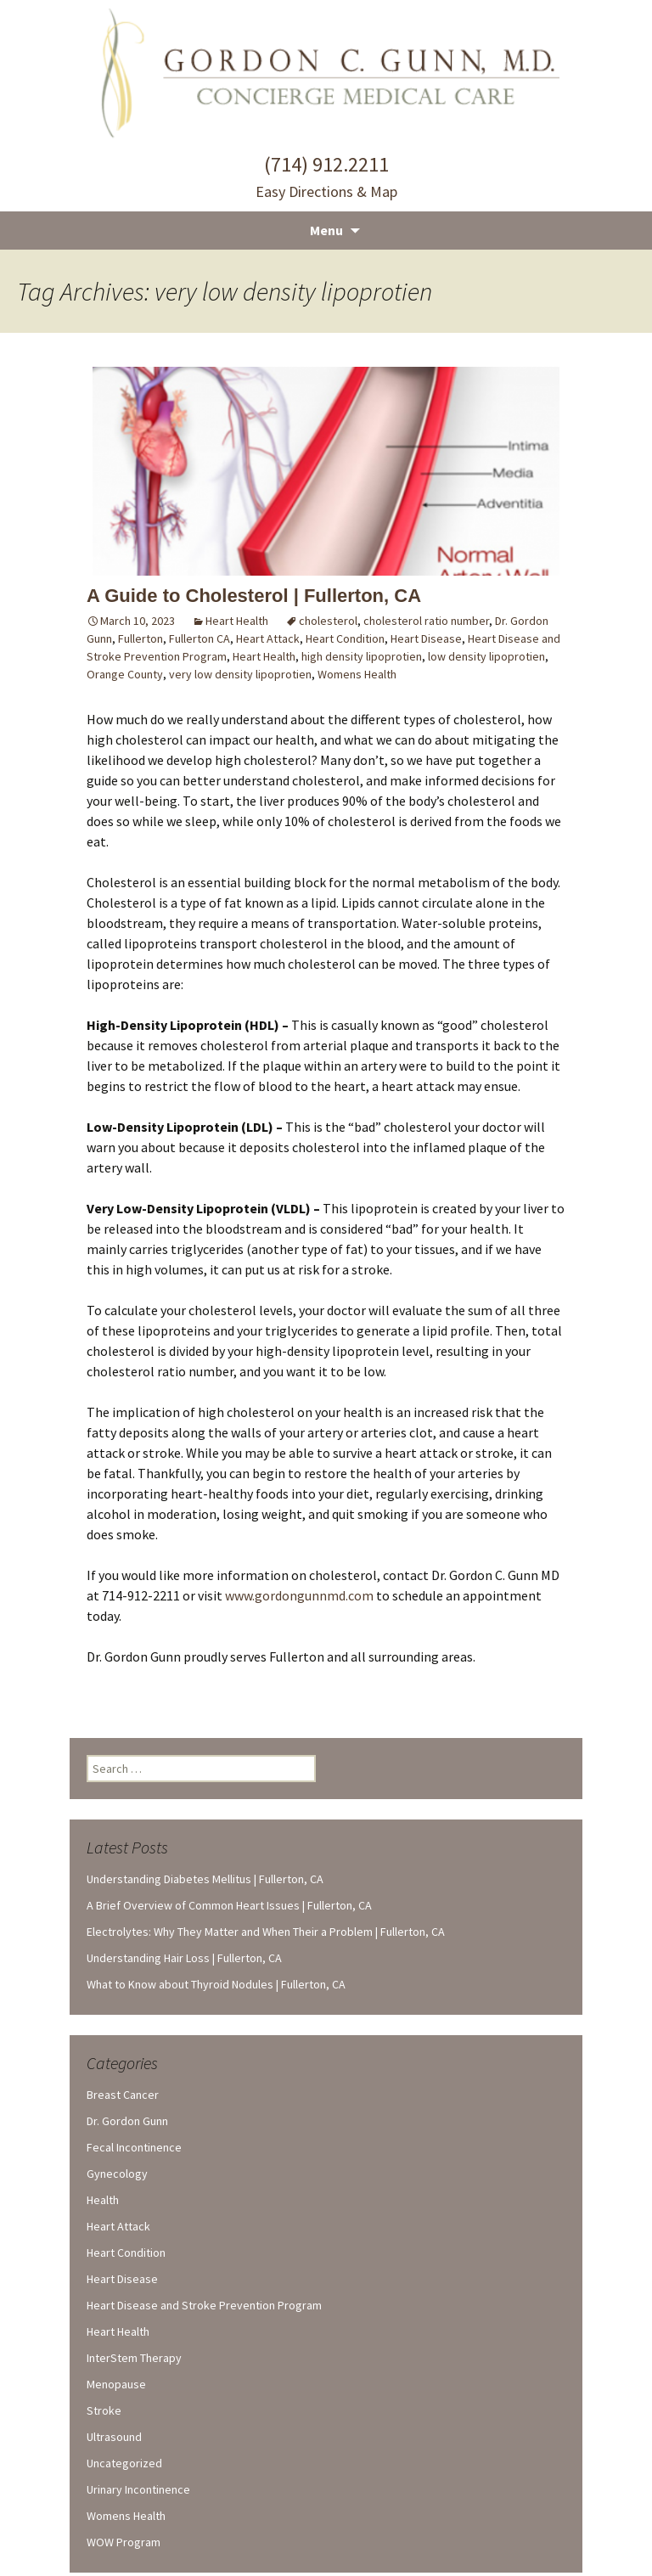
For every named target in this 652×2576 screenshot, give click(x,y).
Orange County (125, 674)
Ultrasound (114, 2436)
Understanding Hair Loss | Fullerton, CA (184, 1958)
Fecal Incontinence (134, 2147)
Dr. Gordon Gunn (127, 2121)
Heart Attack (268, 638)
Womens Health (357, 674)
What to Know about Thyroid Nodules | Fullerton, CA (216, 1984)
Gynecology (117, 2173)
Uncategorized (124, 2463)
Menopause (116, 2384)
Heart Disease (426, 638)
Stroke (104, 2410)
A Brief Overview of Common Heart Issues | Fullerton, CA (229, 1905)
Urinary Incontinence (138, 2489)
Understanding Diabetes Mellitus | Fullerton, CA (205, 1879)
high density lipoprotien (361, 656)
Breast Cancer (123, 2094)
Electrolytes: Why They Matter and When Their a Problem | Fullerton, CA (266, 1931)
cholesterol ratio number (426, 620)
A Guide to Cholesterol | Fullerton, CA (254, 595)
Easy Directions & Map (326, 191)
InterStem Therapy (134, 2357)
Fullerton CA (199, 638)
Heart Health (236, 620)
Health (103, 2200)
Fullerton (140, 638)
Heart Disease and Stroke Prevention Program (204, 2305)
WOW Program (123, 2542)
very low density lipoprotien (240, 674)
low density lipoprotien (486, 656)
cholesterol (328, 620)
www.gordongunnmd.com (299, 1595)
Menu (326, 230)
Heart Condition (345, 638)
